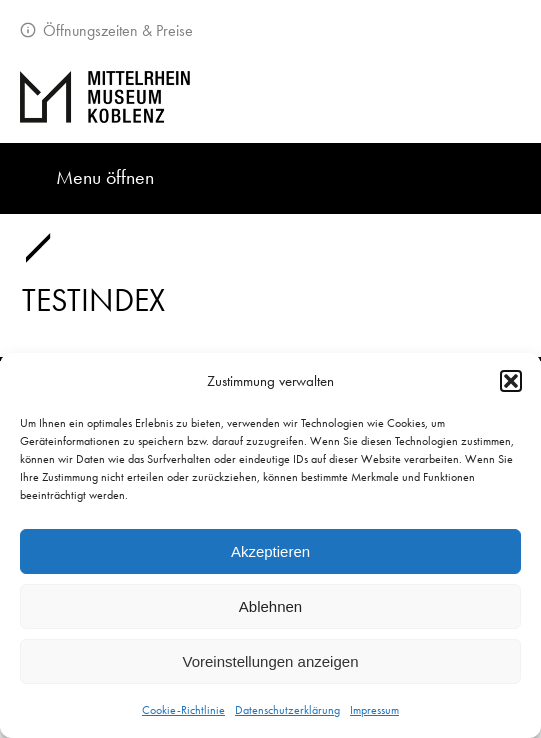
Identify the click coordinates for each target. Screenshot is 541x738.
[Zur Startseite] (270, 97)
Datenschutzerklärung (287, 710)
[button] (511, 381)
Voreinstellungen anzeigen (271, 661)
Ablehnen (270, 606)
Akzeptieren (270, 551)
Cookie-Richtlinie (183, 710)
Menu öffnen (105, 177)
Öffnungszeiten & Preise (116, 30)
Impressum (374, 710)
